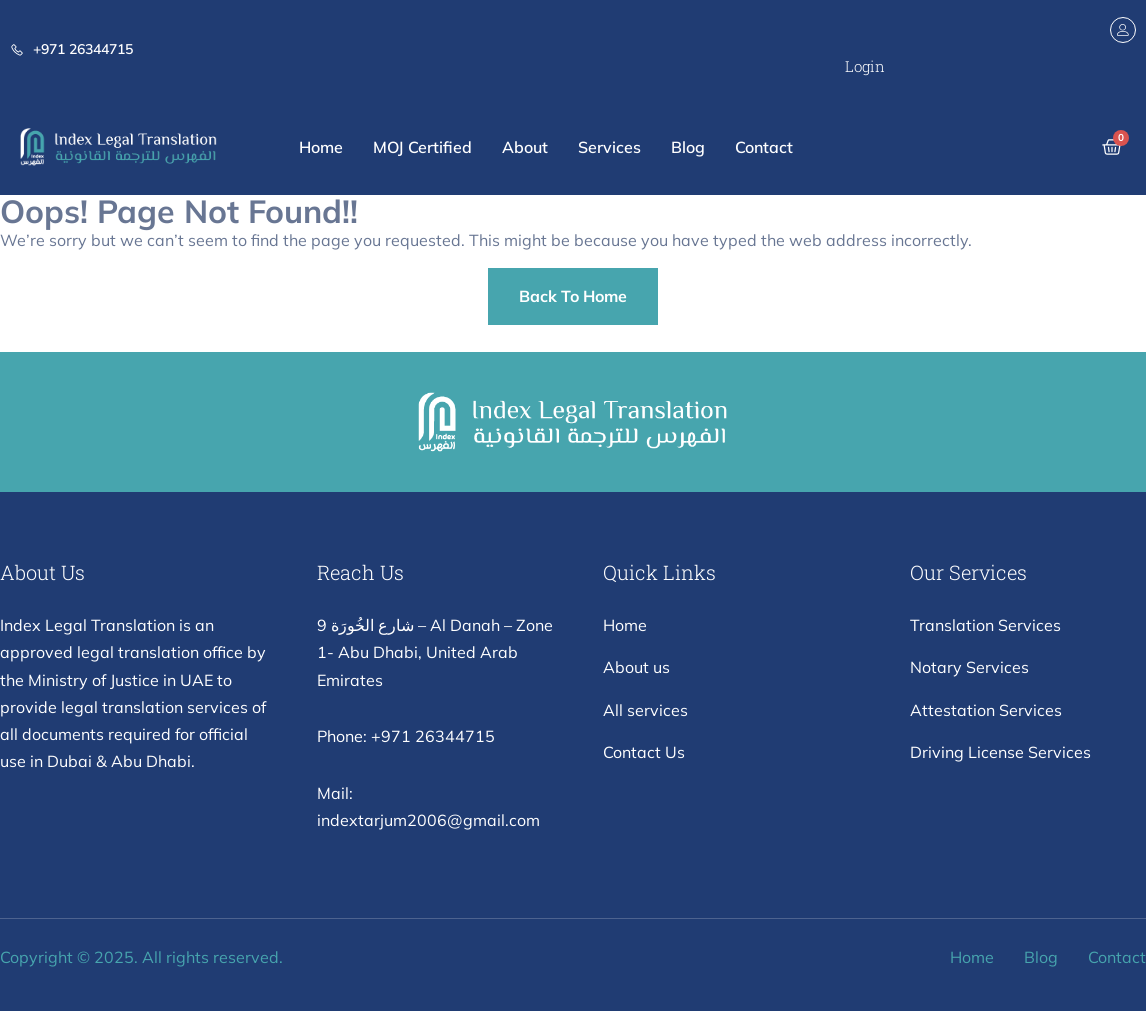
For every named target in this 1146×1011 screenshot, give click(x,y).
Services (609, 147)
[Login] (1123, 30)
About (525, 147)
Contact (764, 147)
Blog (688, 147)
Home (321, 147)
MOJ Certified (422, 147)
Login (865, 66)
